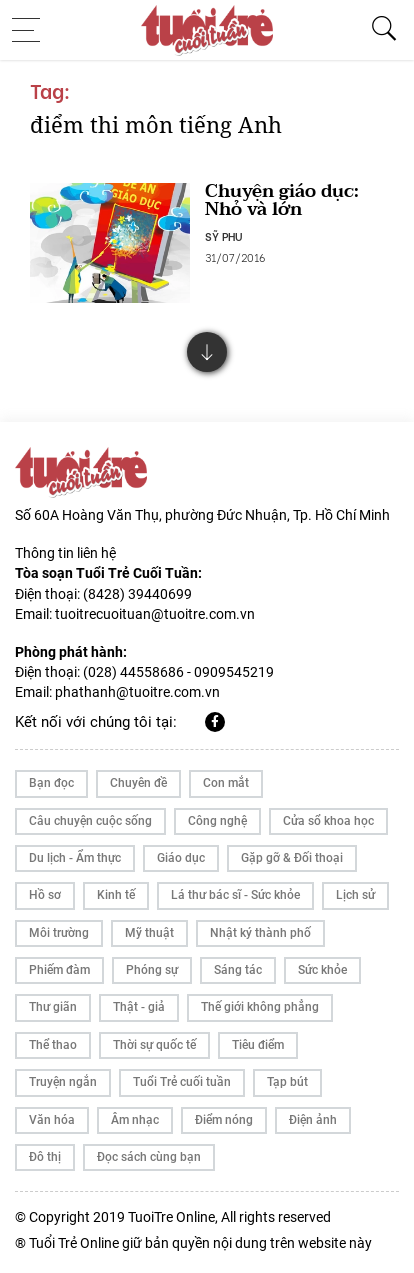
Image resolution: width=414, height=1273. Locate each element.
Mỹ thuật (149, 933)
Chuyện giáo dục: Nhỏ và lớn (282, 200)
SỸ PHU (224, 236)
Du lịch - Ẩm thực (75, 858)
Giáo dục (181, 858)
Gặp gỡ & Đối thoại (292, 858)
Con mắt (226, 783)
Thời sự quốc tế (154, 1045)
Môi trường (59, 933)
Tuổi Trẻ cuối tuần (182, 1082)
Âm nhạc (135, 1120)
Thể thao (53, 1045)
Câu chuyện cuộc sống (90, 821)
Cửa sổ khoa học (328, 821)
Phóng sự (152, 970)
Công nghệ (217, 821)
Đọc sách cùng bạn (149, 1157)
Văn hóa (52, 1120)
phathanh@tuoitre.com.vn (137, 692)
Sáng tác (238, 970)
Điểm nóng (224, 1120)
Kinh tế (116, 895)
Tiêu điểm (258, 1045)
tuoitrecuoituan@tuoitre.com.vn (155, 614)
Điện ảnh (313, 1120)
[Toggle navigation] (32, 30)
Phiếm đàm (59, 970)
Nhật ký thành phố (260, 933)
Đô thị (45, 1157)
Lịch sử (355, 895)
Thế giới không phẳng (260, 1007)
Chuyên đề (138, 783)
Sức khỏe (322, 970)
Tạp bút (287, 1082)
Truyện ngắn (63, 1082)
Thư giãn (53, 1007)
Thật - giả (139, 1007)
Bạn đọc (51, 783)
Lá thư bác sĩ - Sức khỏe (235, 895)
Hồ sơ (45, 895)
